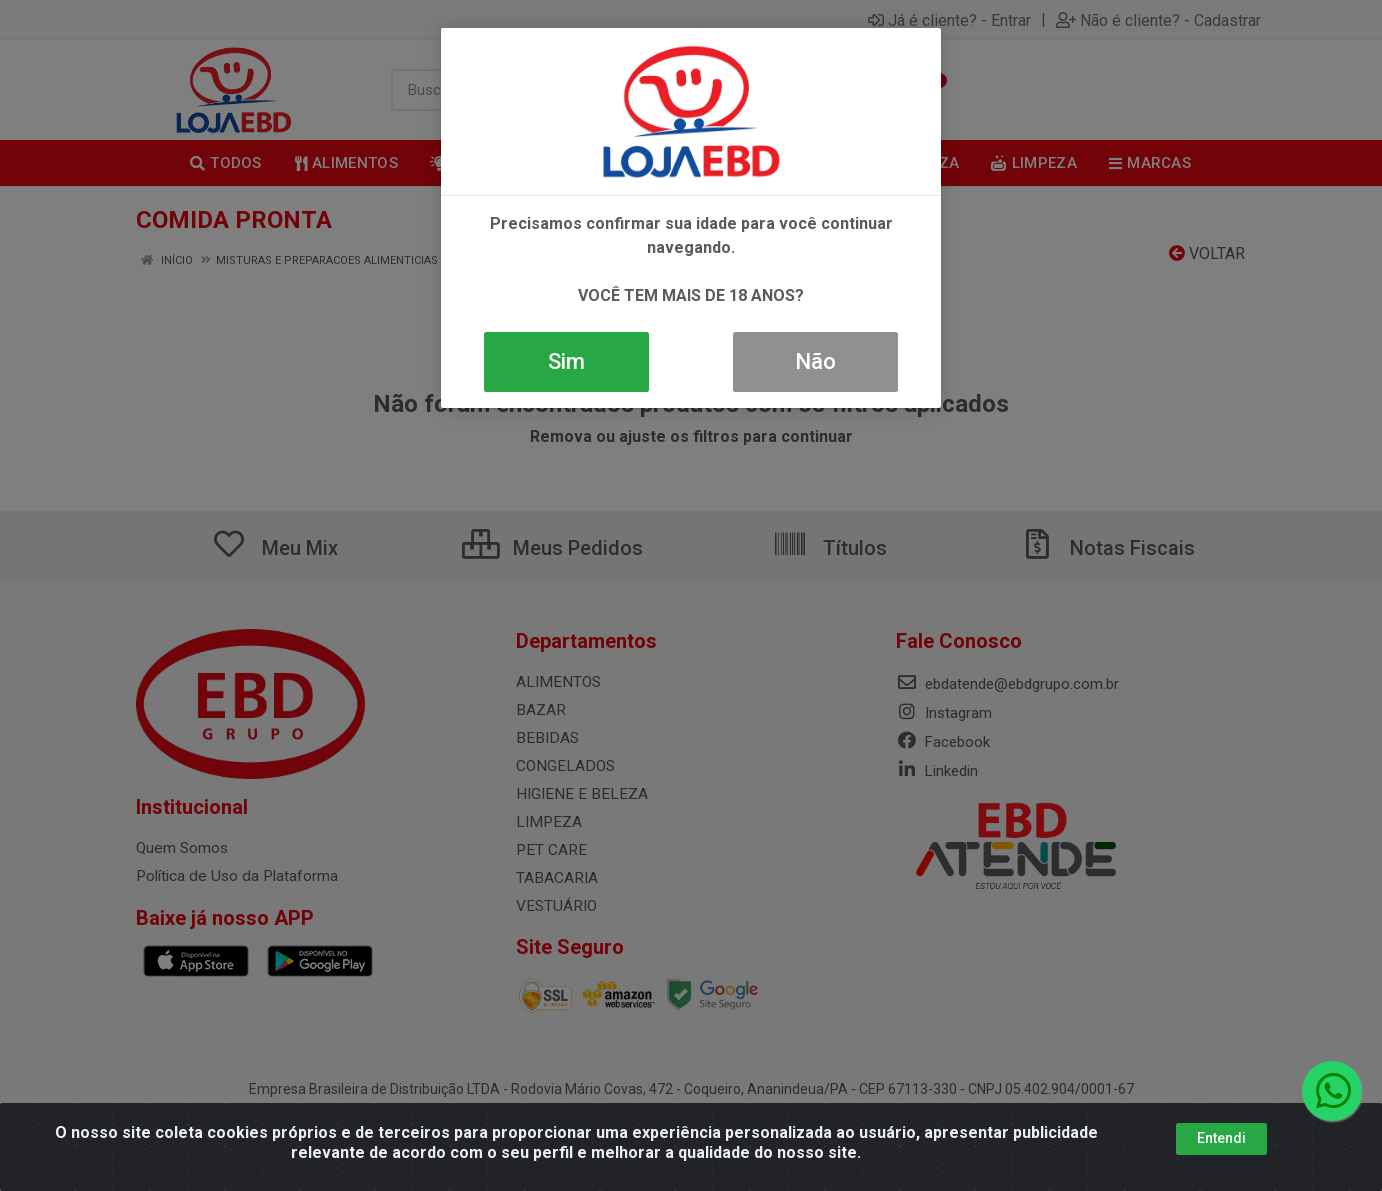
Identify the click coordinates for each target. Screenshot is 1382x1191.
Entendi (1221, 1138)
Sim (566, 361)
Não (815, 361)
